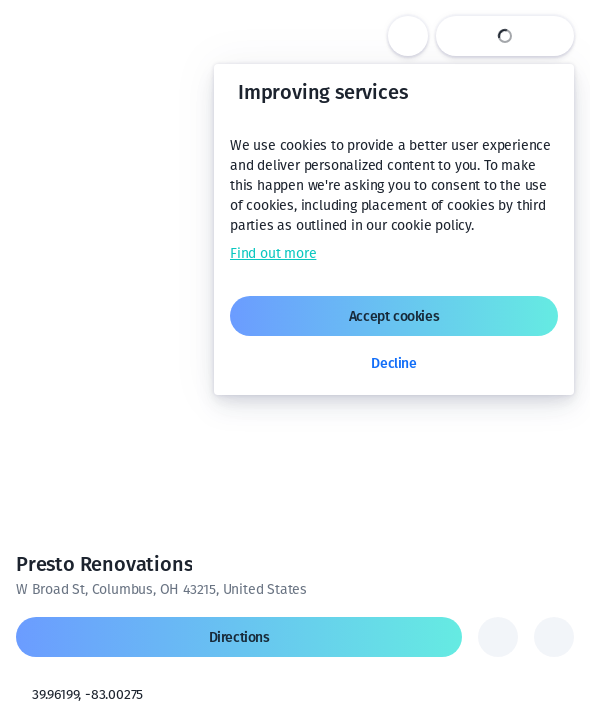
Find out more (273, 253)
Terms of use (453, 711)
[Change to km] (456, 678)
